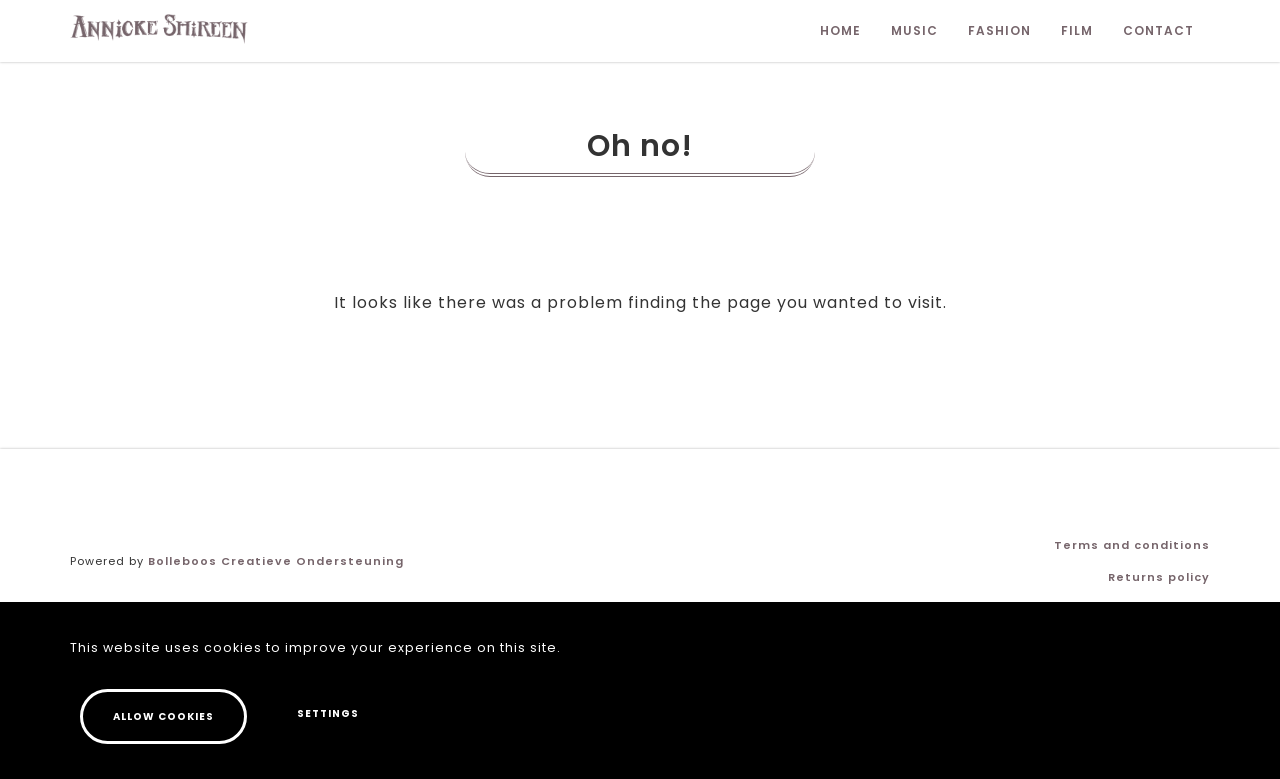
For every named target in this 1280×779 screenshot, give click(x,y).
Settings (328, 715)
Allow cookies (163, 718)
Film (1077, 30)
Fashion (999, 30)
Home (840, 30)
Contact (1158, 30)
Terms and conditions (1132, 545)
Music (914, 30)
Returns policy (1159, 577)
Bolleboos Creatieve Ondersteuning (276, 561)
